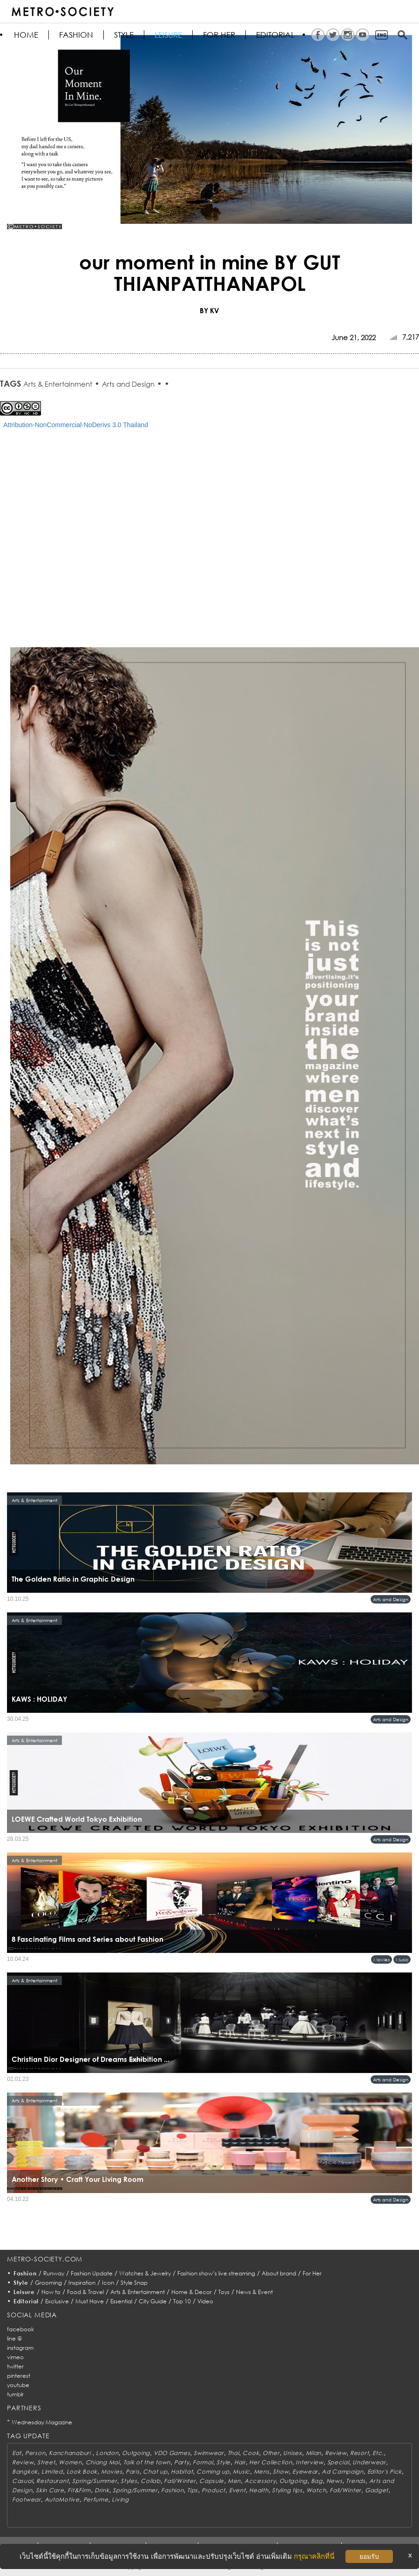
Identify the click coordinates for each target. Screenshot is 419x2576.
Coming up (212, 2471)
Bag (317, 2480)
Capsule (211, 2480)
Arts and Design (128, 384)
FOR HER (219, 35)
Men (234, 2480)
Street (46, 2462)
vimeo (15, 2357)
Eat (16, 2452)
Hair (240, 2462)
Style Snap (134, 2282)
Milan (314, 2452)
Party (181, 2462)
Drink (102, 2490)
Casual (22, 2480)
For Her (312, 2273)
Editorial (275, 35)
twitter (15, 2366)
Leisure (168, 35)
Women (70, 2462)
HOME (26, 35)
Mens (262, 2471)
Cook (251, 2452)
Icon (108, 2282)
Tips (192, 2490)
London (107, 2452)
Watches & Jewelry (145, 2273)
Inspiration (81, 2282)
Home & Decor (191, 2291)
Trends (355, 2480)
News (334, 2480)
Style (124, 35)
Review (335, 2452)
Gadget (376, 2490)
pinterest (18, 2375)
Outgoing (136, 2452)
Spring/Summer (94, 2480)
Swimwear (209, 2452)
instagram (20, 2347)
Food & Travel (85, 2291)
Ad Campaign (343, 2471)
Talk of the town (147, 2462)
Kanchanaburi (70, 2452)
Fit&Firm (79, 2490)
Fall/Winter (180, 2480)
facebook (20, 2329)
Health (258, 2490)
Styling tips (287, 2490)
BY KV (209, 310)
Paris (133, 2471)
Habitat (182, 2471)
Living (120, 2499)
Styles (129, 2480)
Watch (316, 2490)
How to (51, 2291)
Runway (53, 2273)
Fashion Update (92, 2273)
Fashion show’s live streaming (216, 2273)
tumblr (15, 2394)
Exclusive (57, 2301)
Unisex (292, 2452)
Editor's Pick (384, 2471)
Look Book (82, 2471)
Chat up (155, 2471)
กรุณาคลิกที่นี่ (314, 2556)
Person (35, 2452)
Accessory (260, 2480)
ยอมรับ (369, 2556)
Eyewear (305, 2471)
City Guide (153, 2301)
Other (271, 2452)
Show (281, 2471)
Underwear (368, 2462)
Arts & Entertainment (57, 384)
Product (213, 2490)
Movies (381, 1959)
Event (237, 2490)
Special (338, 2462)
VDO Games (172, 2452)
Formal (203, 2462)
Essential (121, 2301)
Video (205, 2301)
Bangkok (25, 2471)
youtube (18, 2384)
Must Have (89, 2301)
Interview (309, 2462)
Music (402, 1959)
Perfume (95, 2499)
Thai (233, 2452)
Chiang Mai (103, 2462)
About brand (279, 2273)
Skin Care (50, 2490)
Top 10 (182, 2301)
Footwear (26, 2499)
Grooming (48, 2282)
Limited (52, 2471)
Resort (359, 2452)
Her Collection (270, 2462)
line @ (14, 2338)
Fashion (76, 35)
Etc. (378, 2452)
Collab (150, 2480)
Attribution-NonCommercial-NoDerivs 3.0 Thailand (75, 425)
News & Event (254, 2291)
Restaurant (52, 2480)
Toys (224, 2291)
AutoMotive (62, 2499)
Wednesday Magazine (42, 2422)
